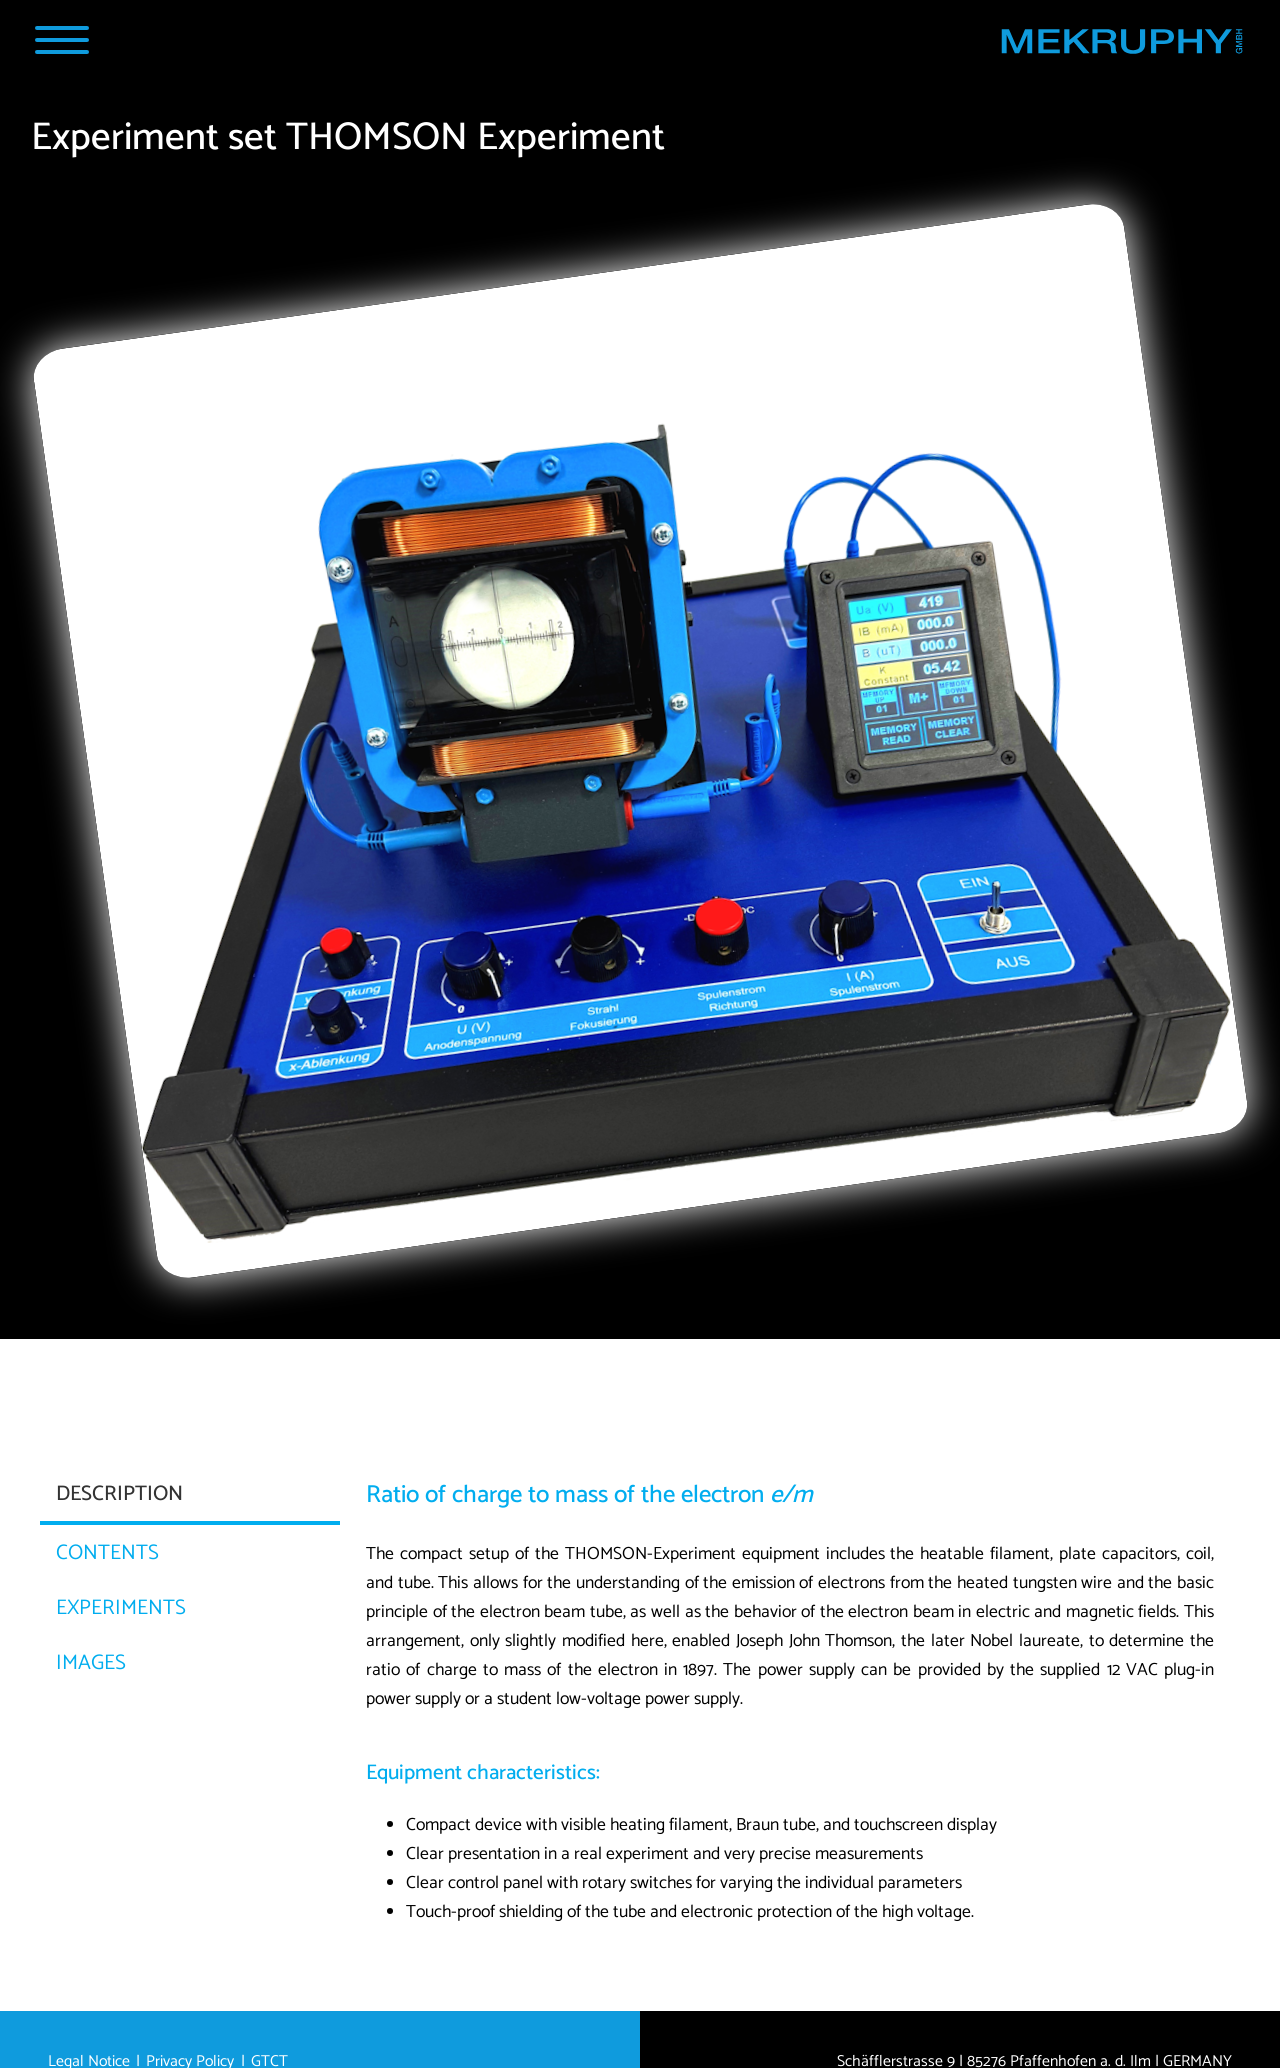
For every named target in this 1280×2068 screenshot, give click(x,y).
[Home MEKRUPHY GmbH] (1121, 46)
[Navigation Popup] (61, 40)
